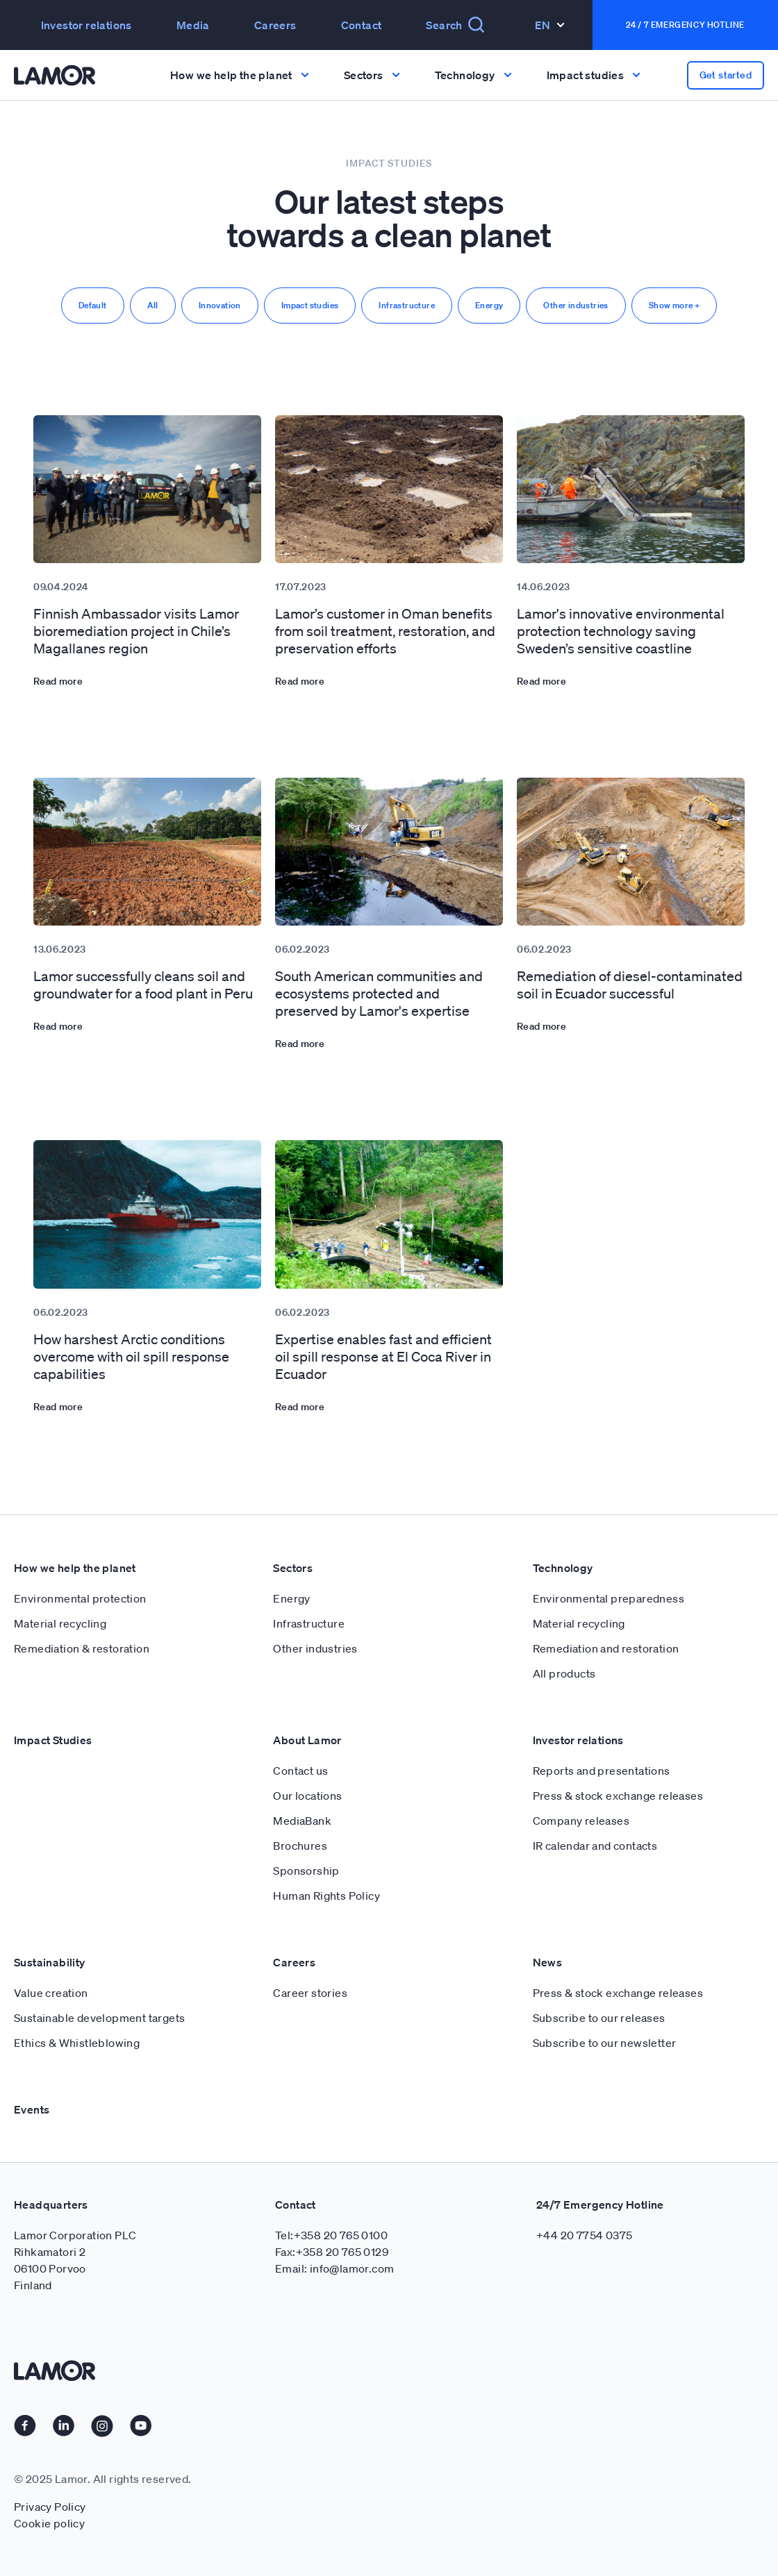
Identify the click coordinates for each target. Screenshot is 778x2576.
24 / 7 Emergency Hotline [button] (685, 25)
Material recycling (60, 1623)
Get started (726, 75)
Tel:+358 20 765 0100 (331, 2235)
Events (31, 2109)
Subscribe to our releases (599, 2018)
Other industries (575, 305)
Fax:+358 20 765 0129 (331, 2252)
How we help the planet (75, 1568)
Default (92, 305)
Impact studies (310, 305)
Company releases (581, 1821)
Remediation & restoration (81, 1648)
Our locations (307, 1796)
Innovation (220, 305)
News (548, 1962)
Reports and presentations (601, 1771)
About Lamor (307, 1740)
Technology (563, 1568)
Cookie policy (49, 2523)
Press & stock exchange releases (618, 1796)
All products (564, 1673)
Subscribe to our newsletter (605, 2043)
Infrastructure (407, 305)
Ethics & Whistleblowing (77, 2043)
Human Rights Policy (326, 1895)
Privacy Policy (50, 2507)
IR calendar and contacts (595, 1845)
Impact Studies (53, 1740)
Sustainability (49, 1962)
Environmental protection (80, 1598)
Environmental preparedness (608, 1598)
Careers (275, 25)
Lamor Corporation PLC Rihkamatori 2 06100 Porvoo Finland (75, 2260)
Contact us (300, 1771)
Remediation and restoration (606, 1648)
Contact (361, 25)
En (550, 25)
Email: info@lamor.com (334, 2268)
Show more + (674, 305)
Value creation (51, 1993)
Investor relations (86, 25)
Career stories (310, 1993)
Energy (489, 305)
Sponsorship (306, 1870)
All (152, 305)
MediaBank (302, 1821)
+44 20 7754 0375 (584, 2235)
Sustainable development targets (99, 2018)
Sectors (293, 1568)
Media (193, 25)
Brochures (300, 1845)
